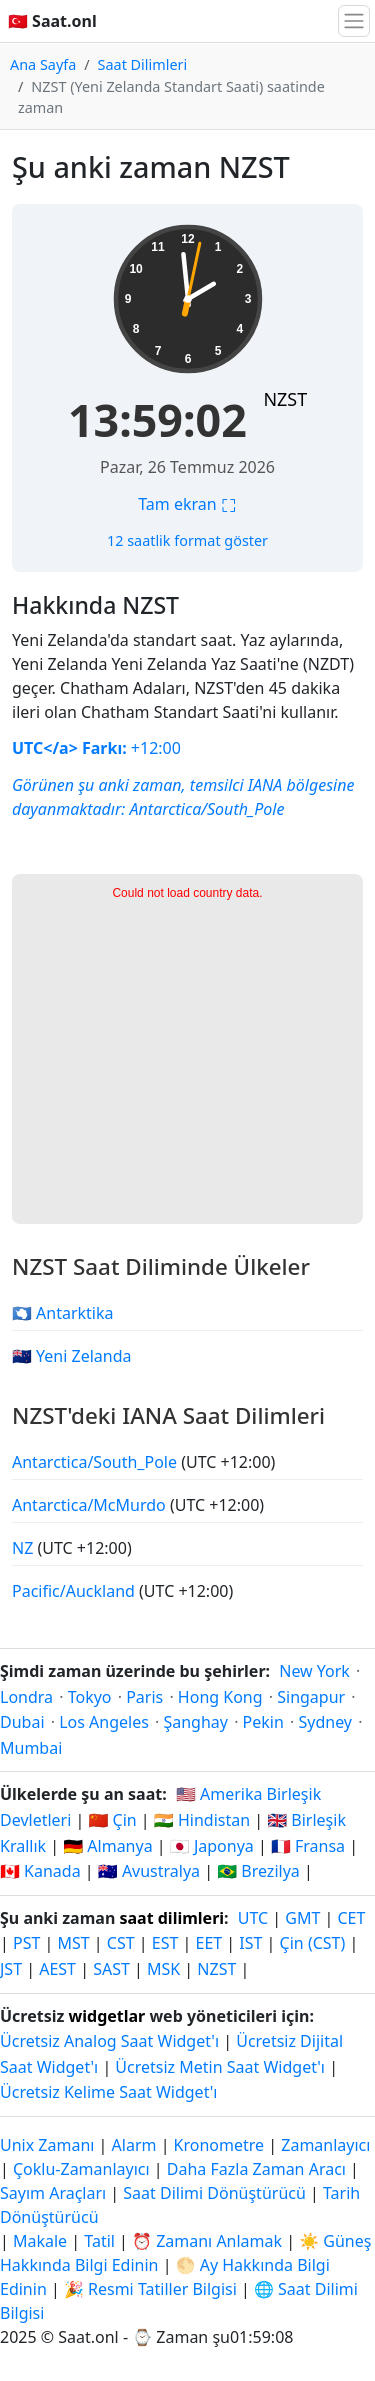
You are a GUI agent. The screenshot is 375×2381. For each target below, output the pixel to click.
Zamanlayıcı (325, 2145)
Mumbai (31, 1748)
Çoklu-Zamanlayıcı (81, 2169)
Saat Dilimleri (143, 64)
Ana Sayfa (43, 64)
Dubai (22, 1722)
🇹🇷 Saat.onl (52, 21)
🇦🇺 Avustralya (149, 1871)
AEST (57, 1969)
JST (11, 1969)
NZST (285, 399)
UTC (253, 1918)
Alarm (134, 2145)
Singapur (311, 1697)
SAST (111, 1969)
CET (351, 1918)
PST (26, 1943)
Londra (26, 1697)
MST (74, 1943)
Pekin (263, 1722)
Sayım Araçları (55, 2193)
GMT (302, 1918)
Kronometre (219, 2145)
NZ (24, 1548)
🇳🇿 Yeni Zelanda (72, 1356)
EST (165, 1943)
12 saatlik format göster (187, 540)
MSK (163, 1969)
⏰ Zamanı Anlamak (207, 2241)
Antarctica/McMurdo (91, 1505)
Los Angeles (104, 1722)
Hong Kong (220, 1697)
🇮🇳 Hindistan (202, 1820)
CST (121, 1943)
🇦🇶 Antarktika (63, 1313)
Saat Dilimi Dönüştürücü (216, 2193)
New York (314, 1671)
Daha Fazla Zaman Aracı (258, 2169)
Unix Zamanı (47, 2145)
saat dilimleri (171, 1918)
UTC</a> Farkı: (69, 748)
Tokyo (90, 1697)
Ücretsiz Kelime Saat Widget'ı (108, 2092)
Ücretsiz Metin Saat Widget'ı (220, 2067)
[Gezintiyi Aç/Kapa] (354, 21)
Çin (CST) (313, 1943)
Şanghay (195, 1722)
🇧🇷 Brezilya (258, 1871)
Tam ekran (187, 504)
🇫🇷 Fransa (308, 1846)
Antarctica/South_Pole (207, 809)
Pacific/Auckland (75, 1591)
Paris (144, 1697)
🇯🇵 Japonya (212, 1846)
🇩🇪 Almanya (107, 1846)
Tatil (99, 2241)
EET (209, 1943)
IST (250, 1943)
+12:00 (154, 748)
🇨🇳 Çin (112, 1820)
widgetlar (107, 2016)
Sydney (325, 1722)
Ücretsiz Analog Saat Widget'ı (109, 2041)
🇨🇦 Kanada (40, 1871)
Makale (40, 2241)
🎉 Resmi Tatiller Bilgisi (150, 2289)
